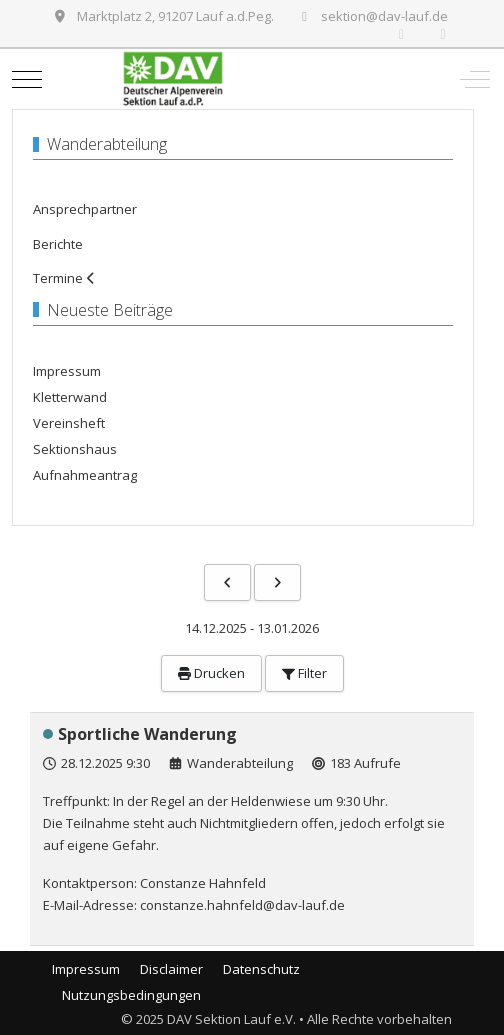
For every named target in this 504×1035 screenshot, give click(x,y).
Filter (304, 673)
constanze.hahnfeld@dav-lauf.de (242, 905)
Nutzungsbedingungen (131, 995)
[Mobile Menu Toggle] (27, 79)
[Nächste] (277, 582)
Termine (58, 278)
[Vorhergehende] (227, 582)
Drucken (211, 673)
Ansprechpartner (85, 209)
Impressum (86, 969)
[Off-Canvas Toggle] (475, 79)
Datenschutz (261, 969)
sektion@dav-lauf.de (384, 16)
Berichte (58, 244)
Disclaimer (171, 969)
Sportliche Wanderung (147, 734)
